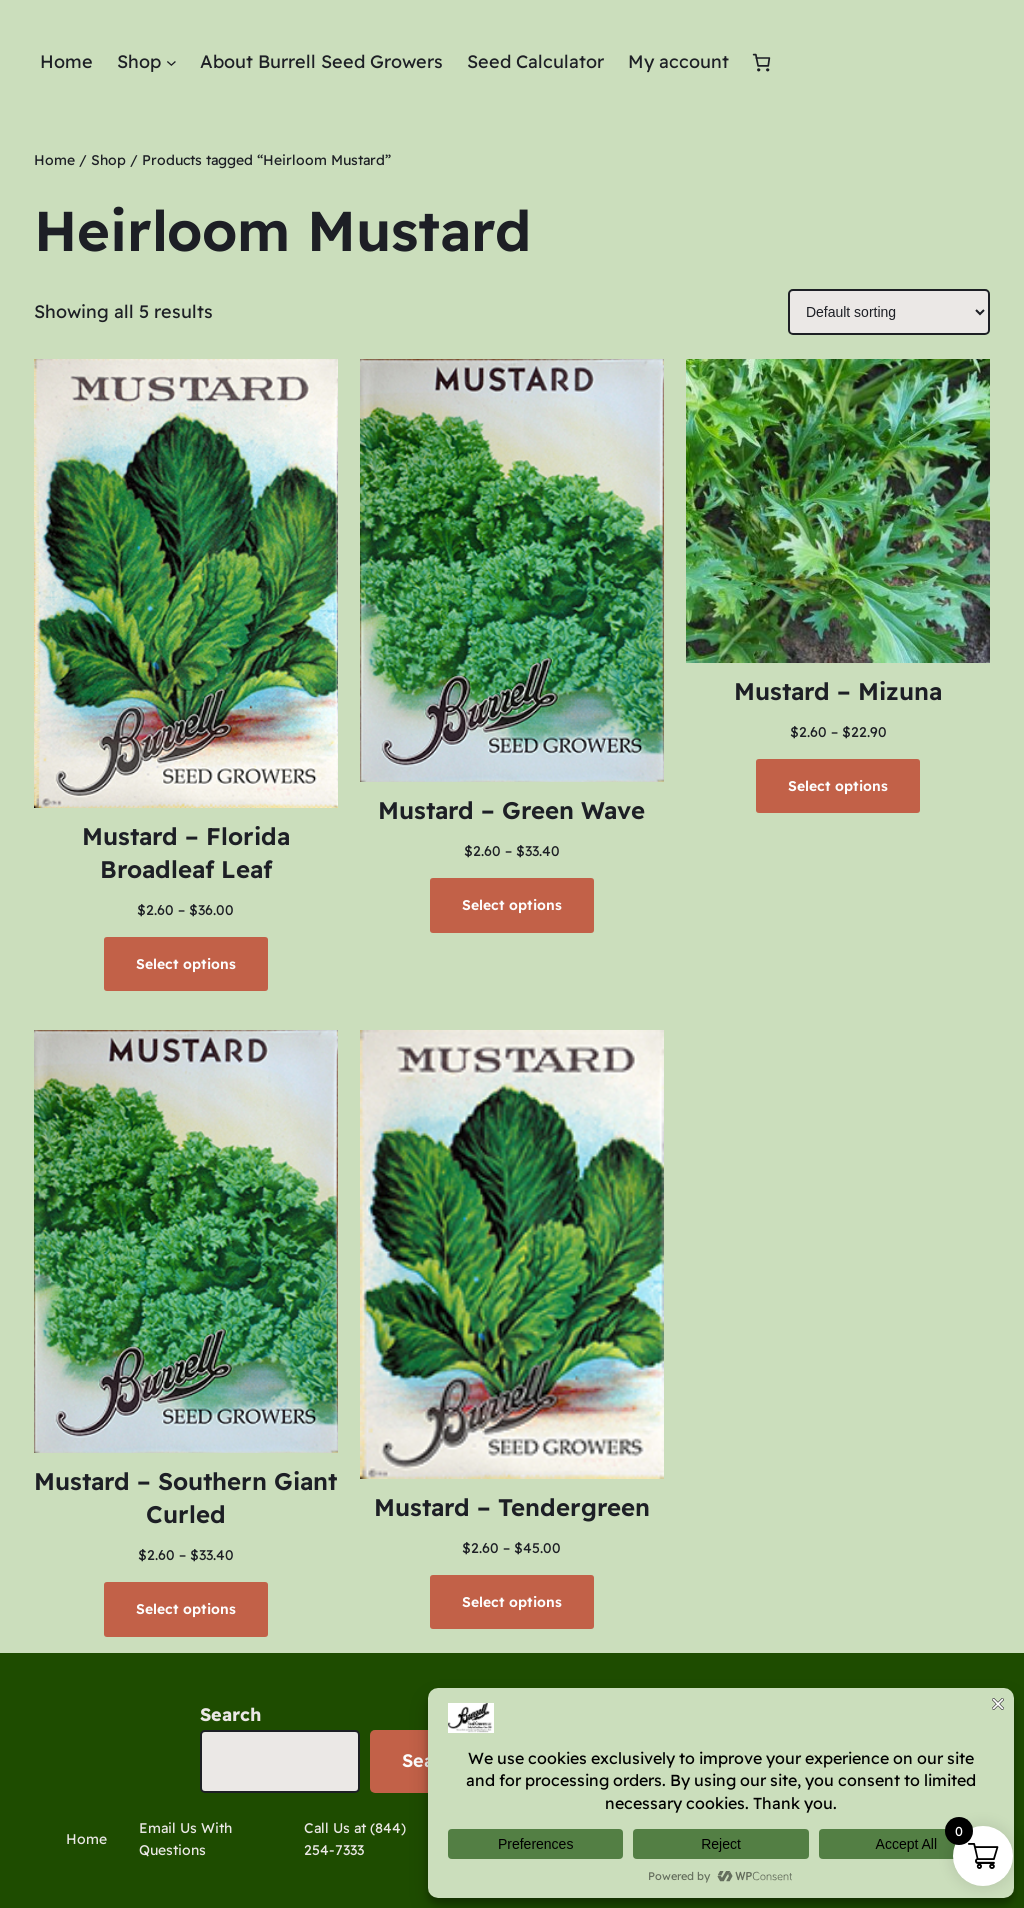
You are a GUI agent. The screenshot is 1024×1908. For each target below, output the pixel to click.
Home (54, 160)
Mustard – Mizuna (838, 691)
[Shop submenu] (171, 62)
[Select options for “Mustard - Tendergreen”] (512, 1602)
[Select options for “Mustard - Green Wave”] (512, 905)
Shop (108, 160)
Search (230, 1714)
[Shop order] (889, 312)
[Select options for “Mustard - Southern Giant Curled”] (186, 1609)
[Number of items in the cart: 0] (761, 62)
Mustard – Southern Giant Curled (185, 1498)
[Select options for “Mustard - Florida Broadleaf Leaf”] (186, 964)
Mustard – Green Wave (511, 810)
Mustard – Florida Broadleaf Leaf (186, 853)
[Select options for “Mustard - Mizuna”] (838, 786)
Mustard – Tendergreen (512, 1507)
